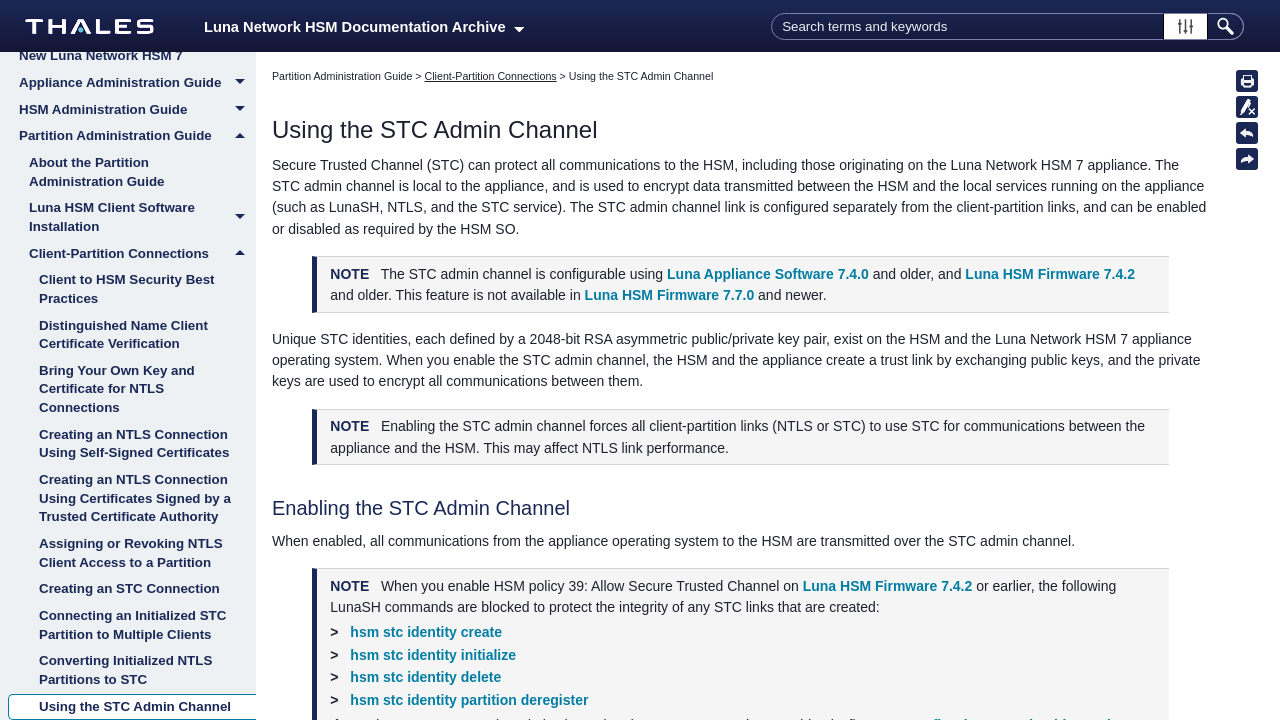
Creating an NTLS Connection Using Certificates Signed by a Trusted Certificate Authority (135, 498)
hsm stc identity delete (425, 677)
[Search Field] (1007, 26)
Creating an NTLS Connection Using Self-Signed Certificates (134, 444)
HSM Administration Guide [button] (137, 111)
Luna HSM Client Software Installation (142, 217)
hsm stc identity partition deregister (469, 700)
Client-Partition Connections (142, 254)
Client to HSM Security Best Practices (127, 289)
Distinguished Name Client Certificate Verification (123, 335)
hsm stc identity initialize (433, 655)
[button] (1185, 26)
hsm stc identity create (426, 632)
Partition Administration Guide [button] (137, 136)
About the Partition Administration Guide (97, 172)
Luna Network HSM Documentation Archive (364, 27)
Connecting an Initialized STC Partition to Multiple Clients (132, 625)
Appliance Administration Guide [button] (137, 84)
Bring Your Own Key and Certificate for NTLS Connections (117, 389)
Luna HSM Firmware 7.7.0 (670, 295)
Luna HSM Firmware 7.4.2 (1050, 274)
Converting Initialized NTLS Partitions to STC (125, 670)
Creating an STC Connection (129, 588)
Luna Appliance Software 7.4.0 (768, 274)
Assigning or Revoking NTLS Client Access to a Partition (131, 553)
